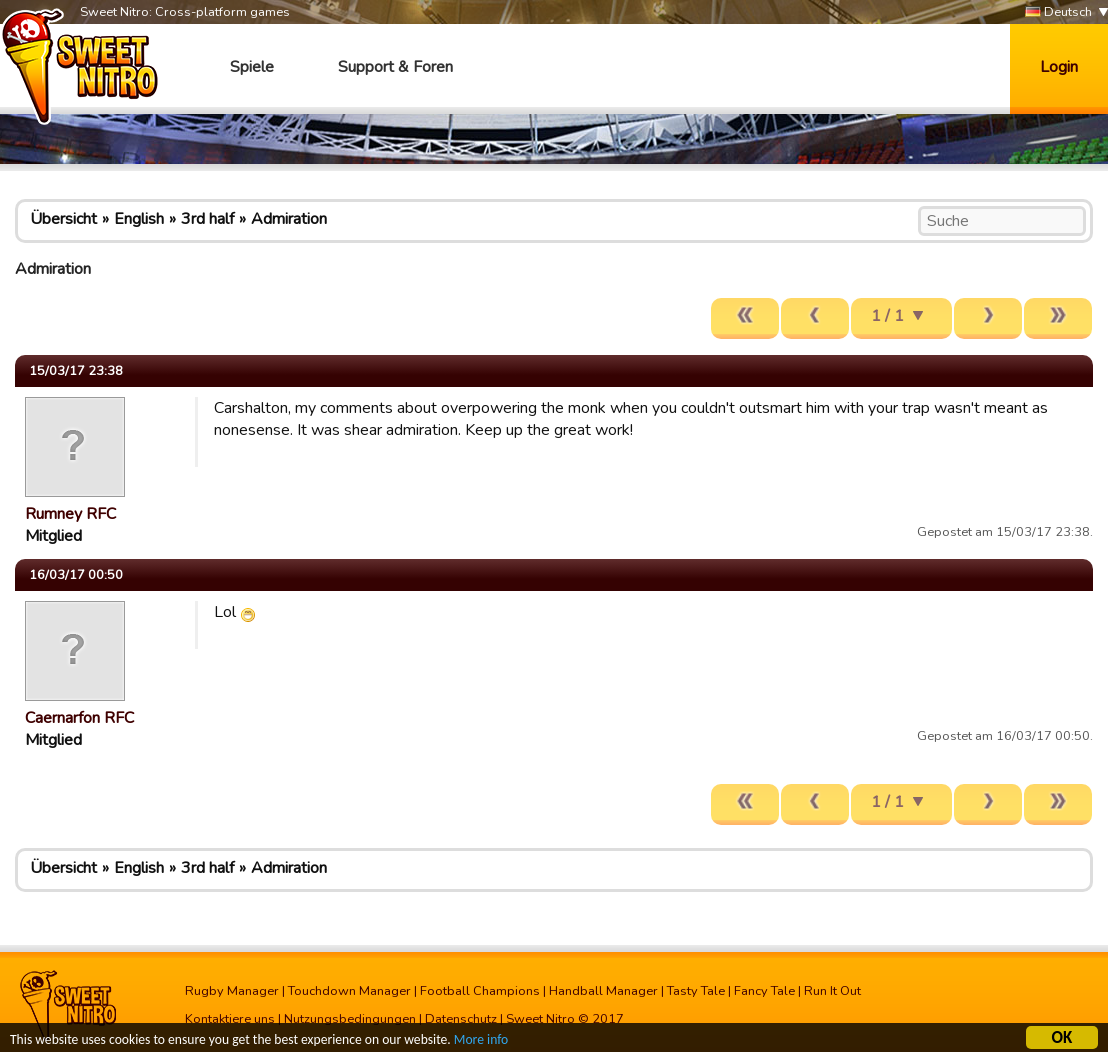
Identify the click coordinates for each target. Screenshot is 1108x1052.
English (139, 219)
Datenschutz (461, 1019)
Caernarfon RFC (79, 718)
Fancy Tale (764, 991)
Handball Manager (603, 991)
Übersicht (63, 219)
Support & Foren (395, 67)
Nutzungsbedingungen (350, 1019)
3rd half (207, 219)
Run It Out (832, 991)
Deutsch (1058, 12)
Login (1059, 67)
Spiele (252, 67)
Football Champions (480, 991)
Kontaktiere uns (230, 1019)
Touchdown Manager (349, 991)
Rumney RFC (70, 514)
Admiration (289, 219)
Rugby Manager (232, 991)
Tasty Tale (696, 991)
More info (481, 1042)
